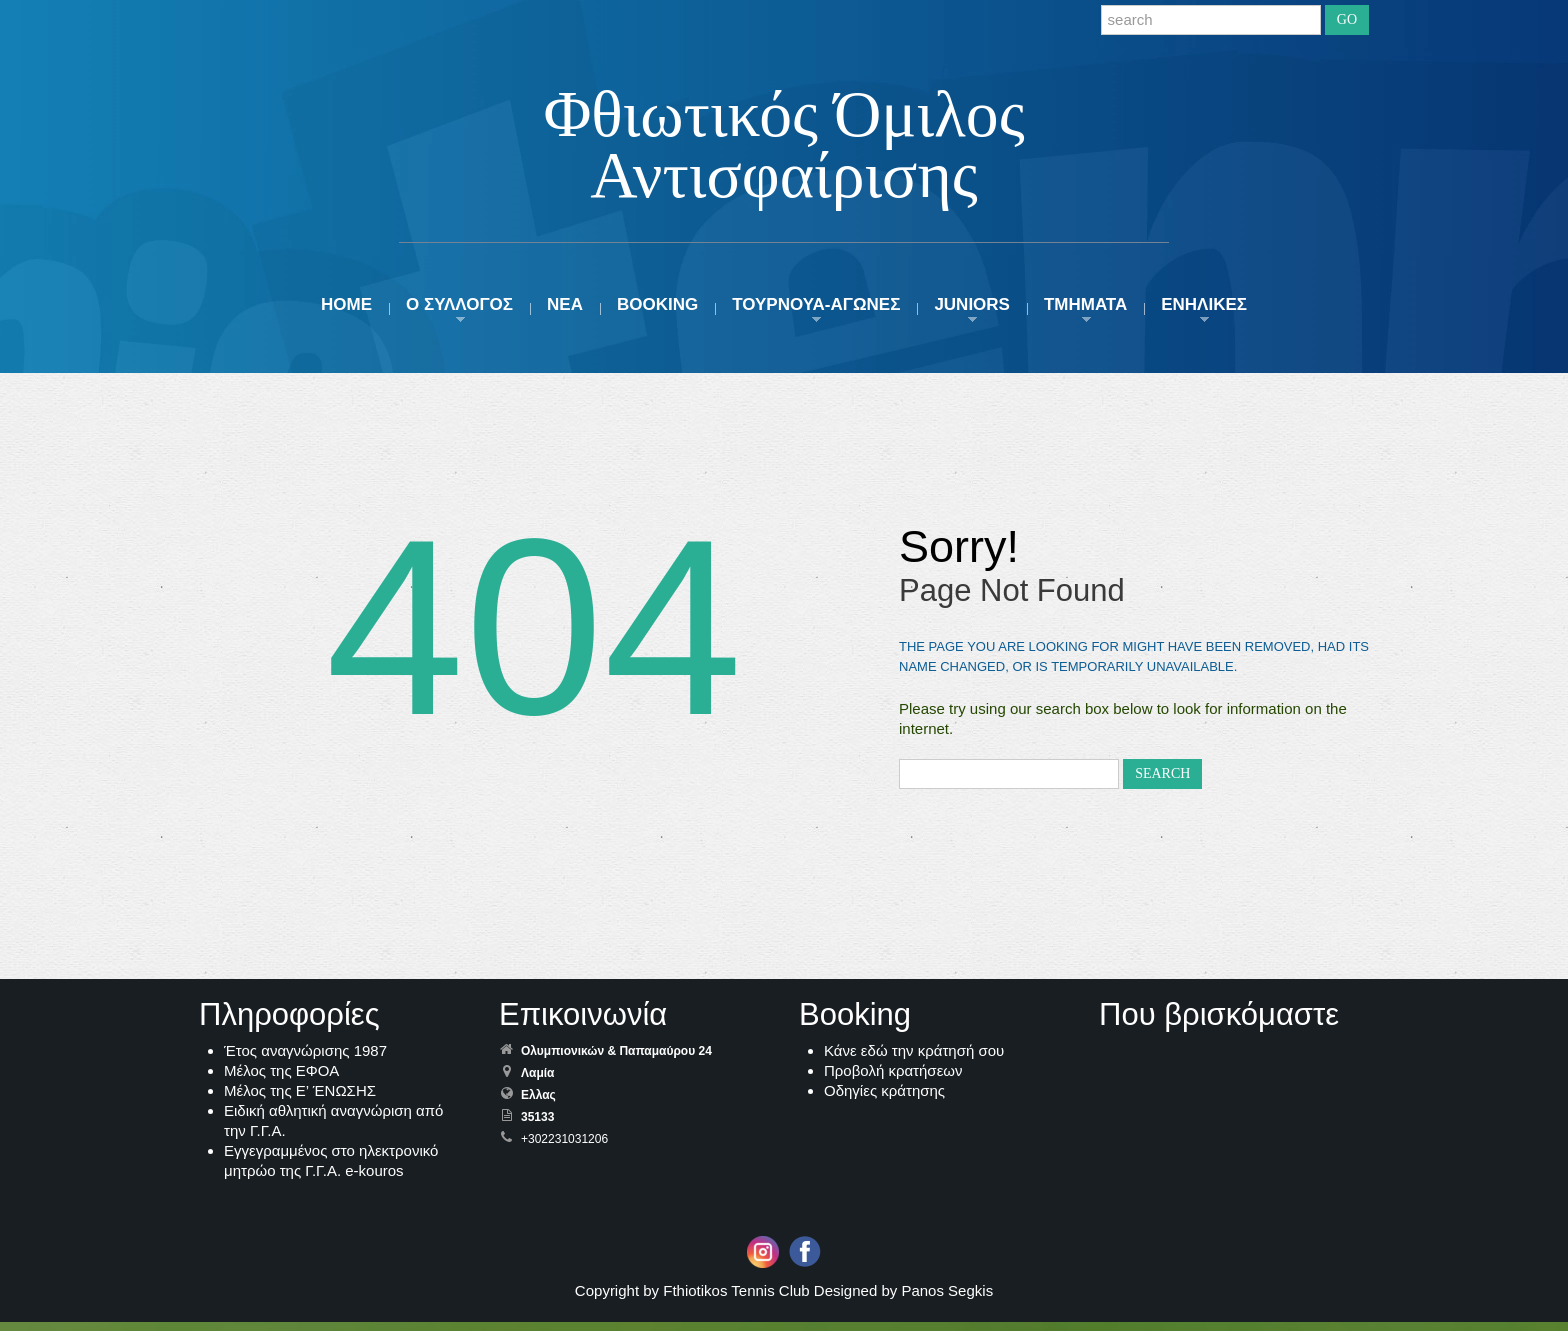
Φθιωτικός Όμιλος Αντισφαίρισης (784, 147)
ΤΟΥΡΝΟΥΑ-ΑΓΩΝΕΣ (816, 314)
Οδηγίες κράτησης (884, 1099)
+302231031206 (564, 1148)
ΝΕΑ (565, 313)
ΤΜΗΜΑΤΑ (1085, 314)
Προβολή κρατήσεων (893, 1079)
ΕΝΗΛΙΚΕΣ (1204, 314)
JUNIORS (972, 314)
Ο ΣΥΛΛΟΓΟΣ (459, 314)
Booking (657, 313)
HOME (346, 313)
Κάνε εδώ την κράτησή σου (914, 1059)
